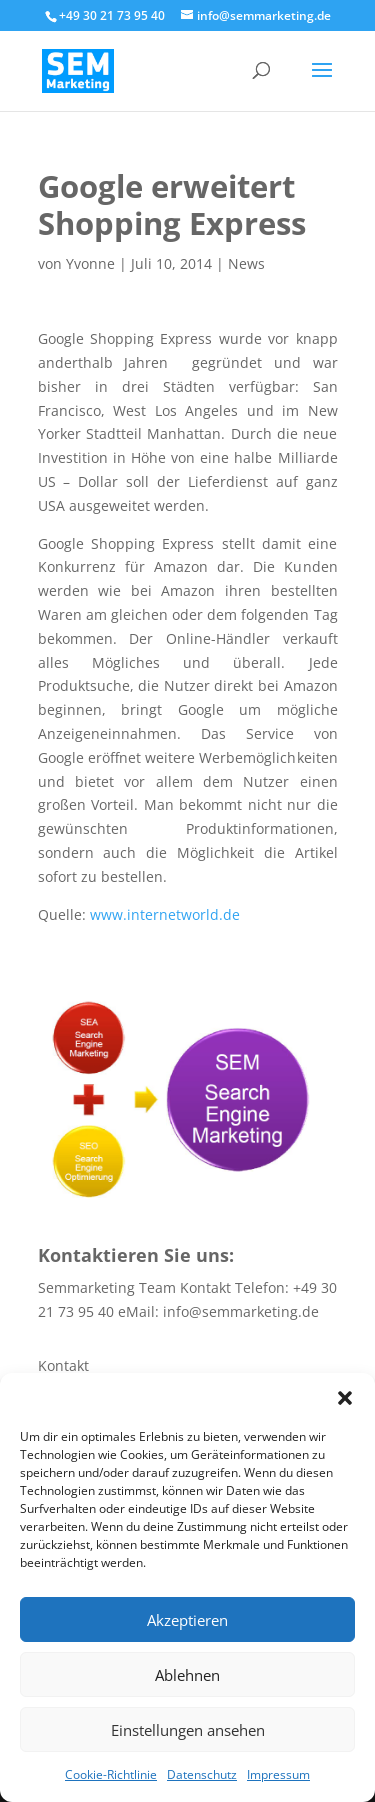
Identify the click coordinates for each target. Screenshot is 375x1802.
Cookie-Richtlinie (111, 1774)
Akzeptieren (187, 1620)
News (246, 263)
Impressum (278, 1774)
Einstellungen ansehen (188, 1730)
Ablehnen (187, 1675)
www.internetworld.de (165, 914)
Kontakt (63, 1365)
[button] (345, 1398)
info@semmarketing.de (241, 1311)
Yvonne (90, 263)
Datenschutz (202, 1774)
